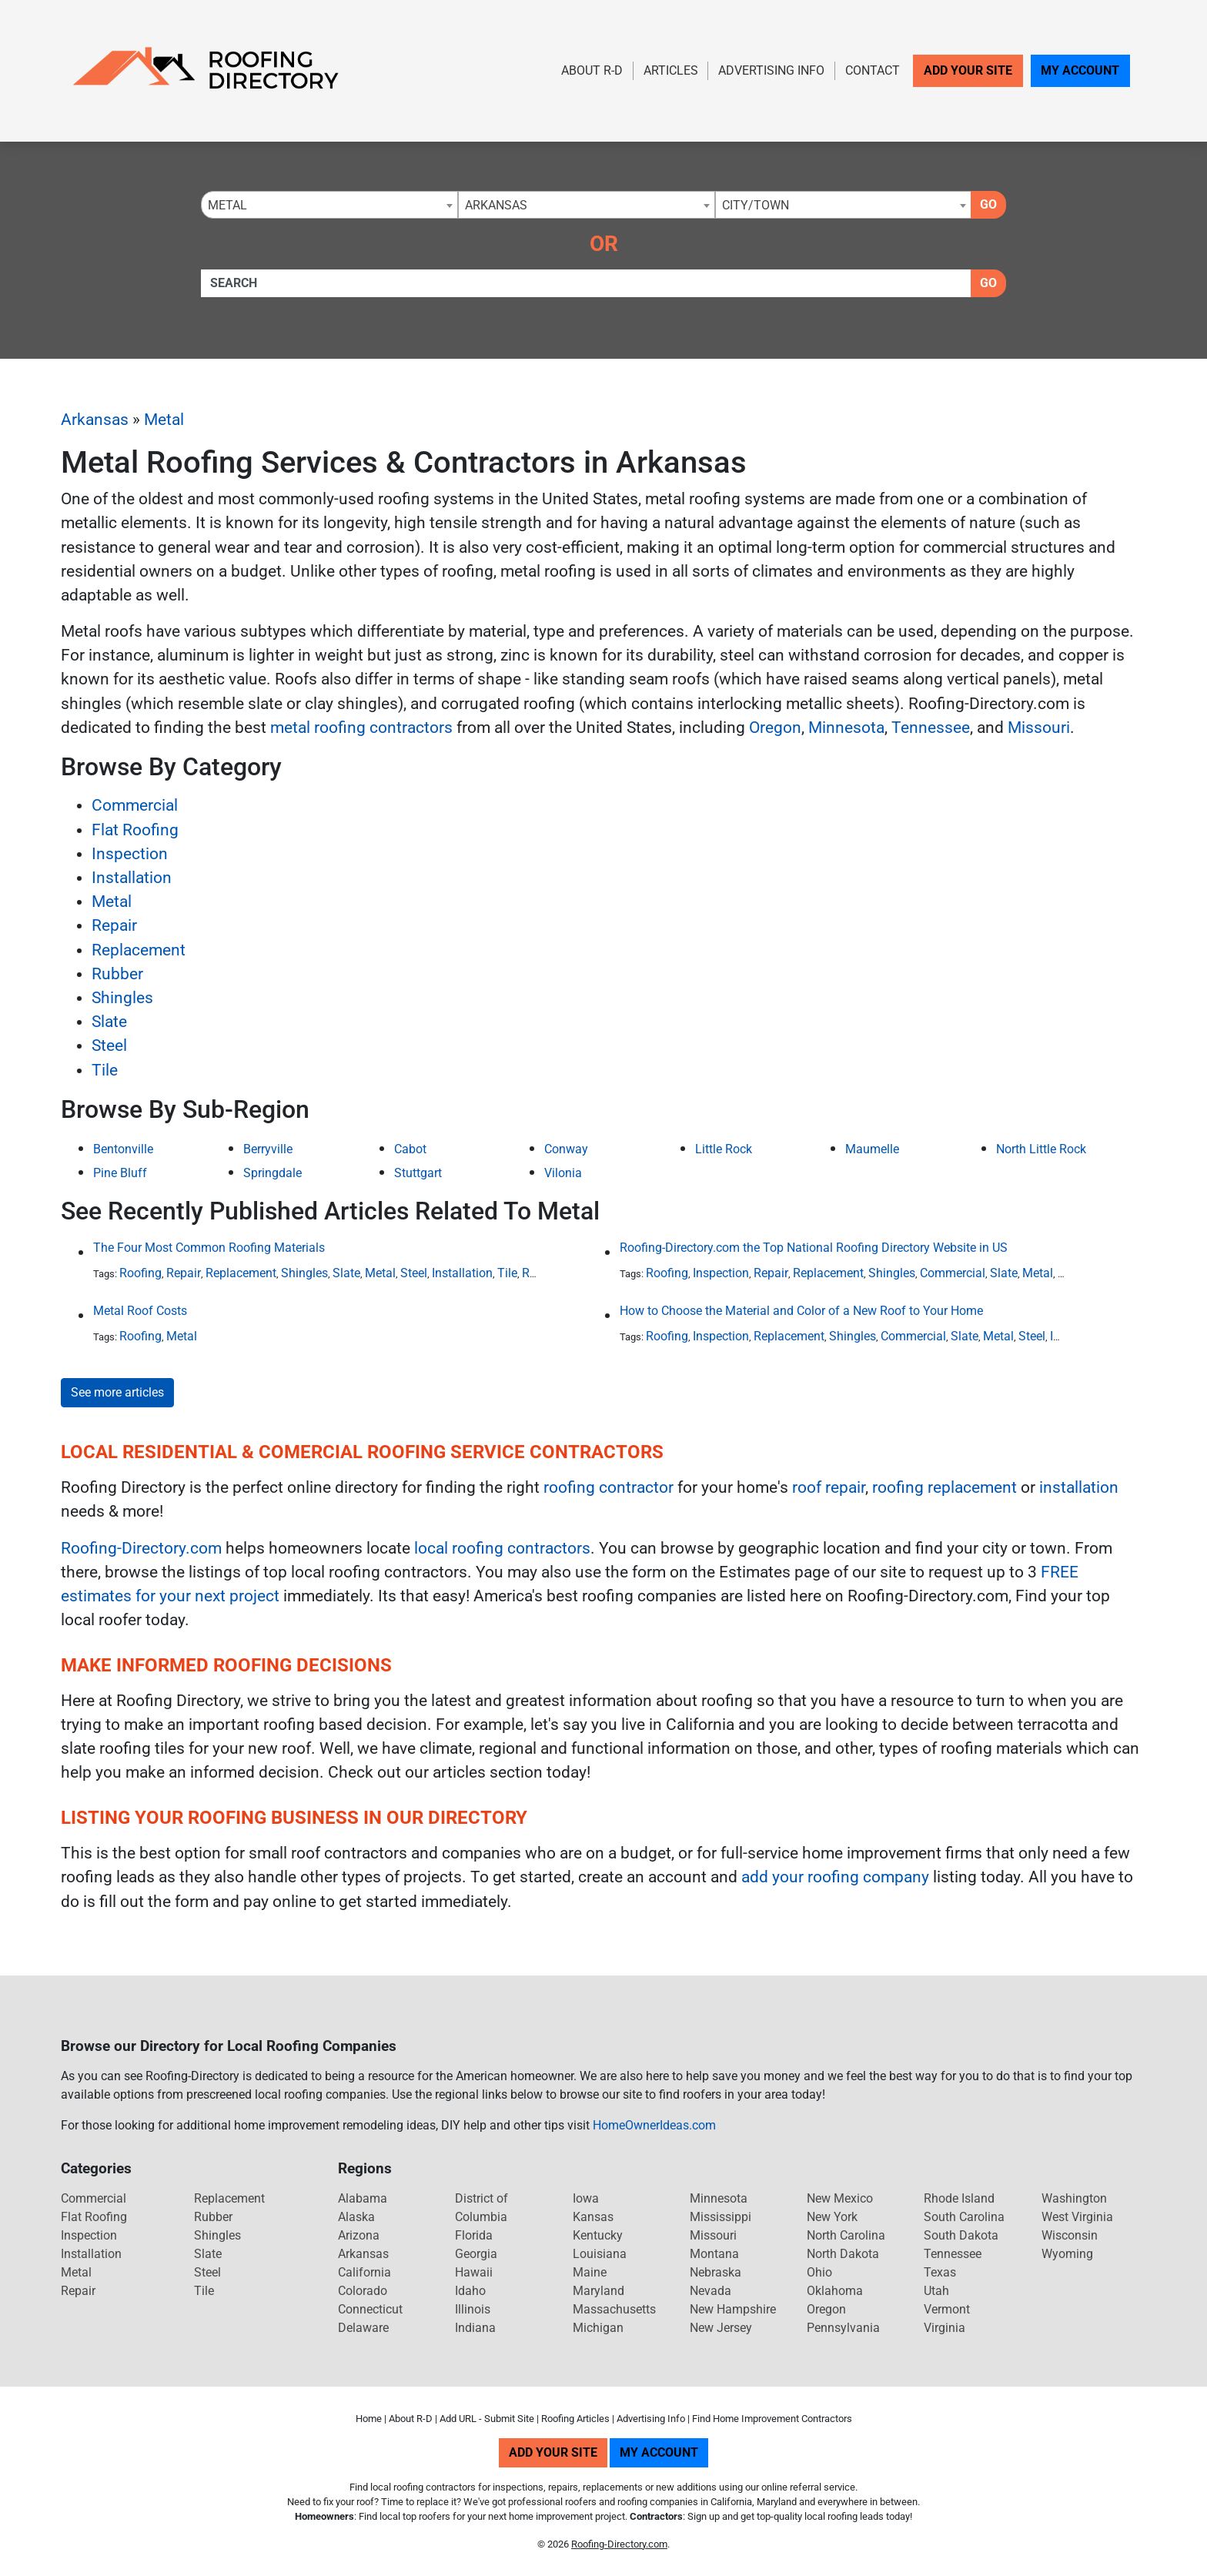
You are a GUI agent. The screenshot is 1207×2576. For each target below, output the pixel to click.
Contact (872, 70)
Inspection (130, 854)
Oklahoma (835, 2290)
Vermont (947, 2309)
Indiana (475, 2327)
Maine (590, 2272)
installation (1078, 1487)
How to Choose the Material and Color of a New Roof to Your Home (801, 1310)
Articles (671, 70)
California (364, 2272)
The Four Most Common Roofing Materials (209, 1247)
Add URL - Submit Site (487, 2418)
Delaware (363, 2327)
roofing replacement (944, 1487)
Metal (164, 419)
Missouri (1039, 727)
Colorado (362, 2290)
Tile (105, 1070)
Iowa (586, 2198)
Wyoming (1067, 2253)
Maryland (598, 2290)
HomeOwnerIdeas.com (654, 2125)
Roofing (140, 1273)
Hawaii (474, 2272)
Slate (109, 1021)
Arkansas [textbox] (496, 205)
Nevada (710, 2290)
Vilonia (563, 1173)
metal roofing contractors (361, 727)
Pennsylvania (843, 2327)
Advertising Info (771, 70)
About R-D (592, 70)
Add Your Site (968, 70)
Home (369, 2418)
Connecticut (370, 2309)
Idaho (470, 2290)
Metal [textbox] (227, 205)
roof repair (828, 1487)
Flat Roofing (135, 830)
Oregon (775, 727)
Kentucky (598, 2235)
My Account (1080, 70)
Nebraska (715, 2272)
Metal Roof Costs (140, 1310)
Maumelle (872, 1149)
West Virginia (1077, 2217)
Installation (132, 877)
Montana (714, 2253)
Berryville (268, 1149)
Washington (1074, 2198)
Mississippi (720, 2217)
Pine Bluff (120, 1173)
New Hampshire (733, 2309)
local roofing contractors (502, 1548)
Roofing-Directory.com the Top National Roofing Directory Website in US (814, 1247)
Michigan (598, 2327)
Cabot (410, 1149)
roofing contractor (608, 1487)
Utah (936, 2290)
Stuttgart (418, 1173)
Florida (474, 2235)
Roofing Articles (575, 2418)
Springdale (272, 1173)
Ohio (819, 2272)
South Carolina (964, 2217)
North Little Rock (1041, 1149)
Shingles (122, 998)
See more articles (117, 1392)
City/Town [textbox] (755, 205)
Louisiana (600, 2253)
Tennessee (930, 727)
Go (988, 204)
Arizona (358, 2235)
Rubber (117, 974)
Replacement (139, 950)
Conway (566, 1149)
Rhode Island (959, 2198)
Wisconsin (1069, 2235)
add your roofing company (835, 1877)
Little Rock (723, 1149)
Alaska (356, 2217)
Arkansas (95, 419)
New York (832, 2217)
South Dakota (961, 2235)
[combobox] (329, 205)
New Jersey (721, 2327)
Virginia (944, 2327)
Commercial (135, 805)
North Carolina (846, 2235)
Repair (114, 925)
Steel (109, 1045)
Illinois (472, 2309)
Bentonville (123, 1149)
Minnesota (846, 727)
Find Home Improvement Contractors (772, 2418)
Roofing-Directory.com (141, 1548)
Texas (940, 2272)
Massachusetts (614, 2309)
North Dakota (843, 2253)
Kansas (593, 2217)
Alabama (362, 2198)
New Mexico (840, 2198)
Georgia (476, 2253)
